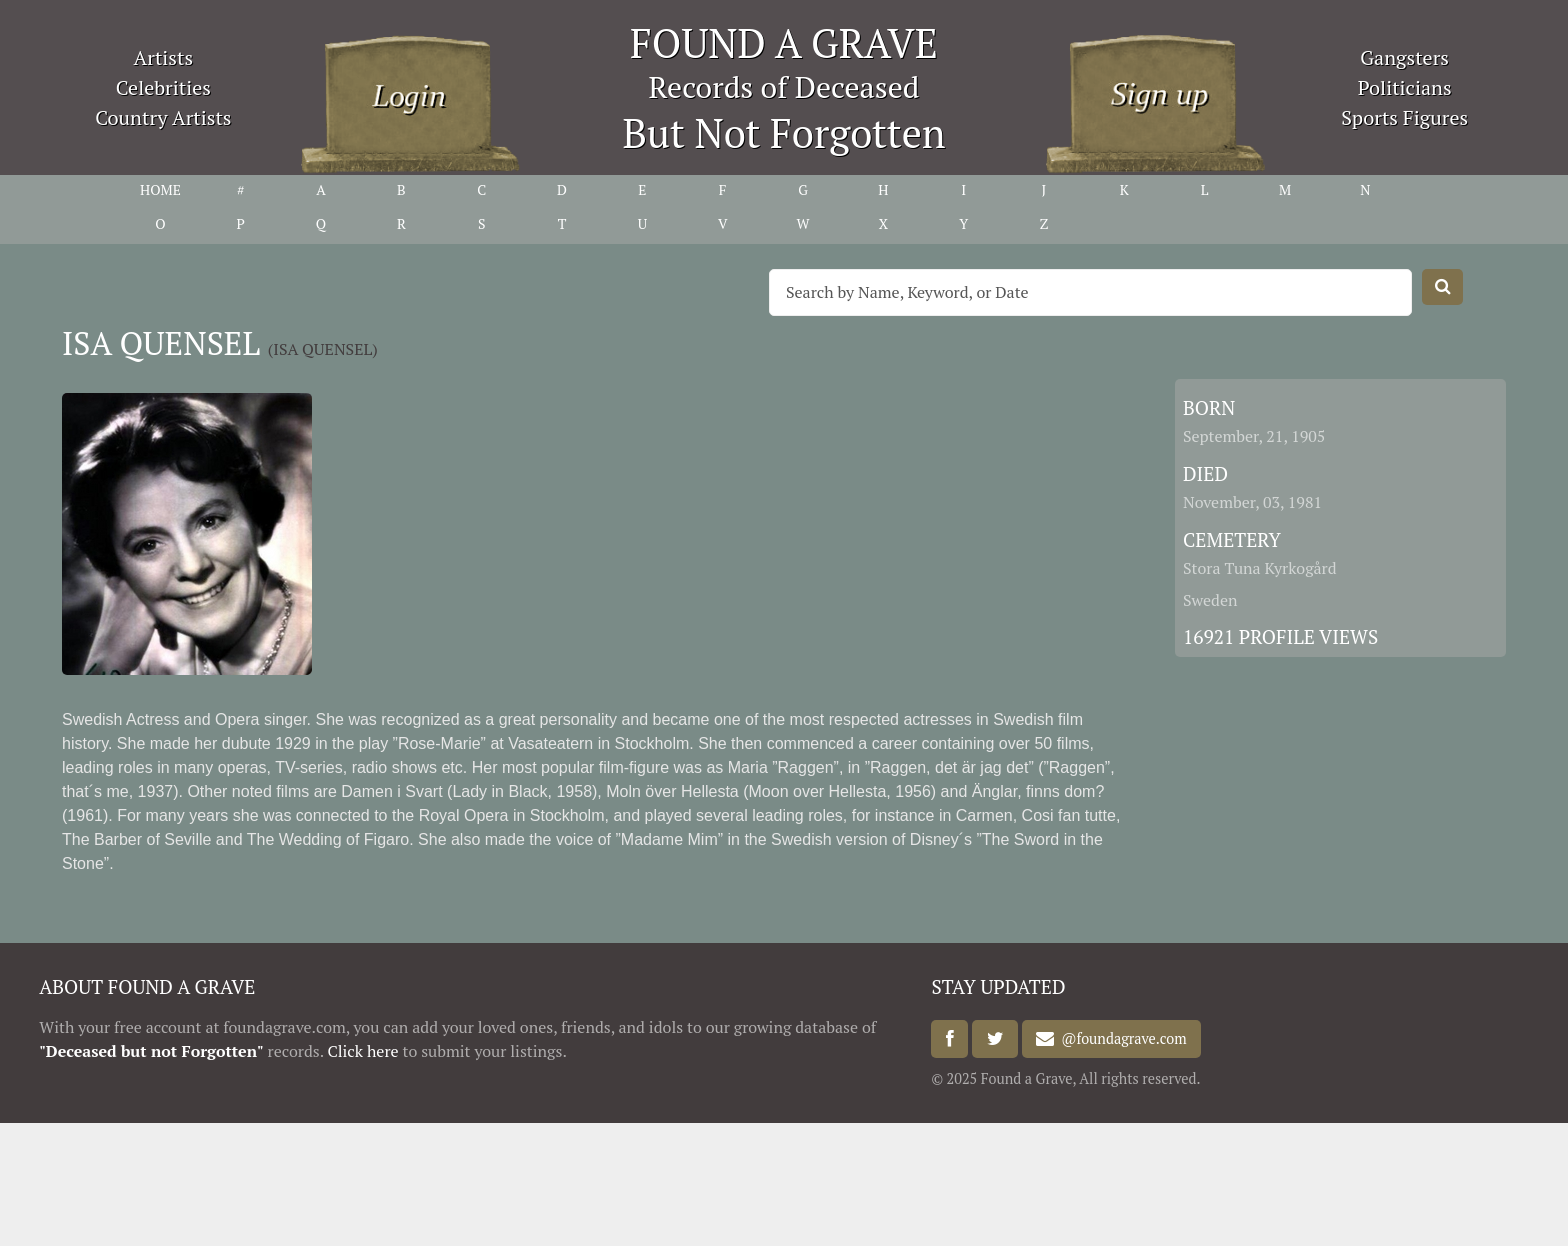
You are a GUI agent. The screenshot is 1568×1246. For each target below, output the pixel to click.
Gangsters (1404, 57)
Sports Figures (1404, 117)
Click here (362, 1051)
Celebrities (163, 87)
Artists (164, 57)
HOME (160, 189)
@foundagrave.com (1120, 1039)
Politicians (1405, 87)
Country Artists (163, 117)
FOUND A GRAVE (784, 42)
